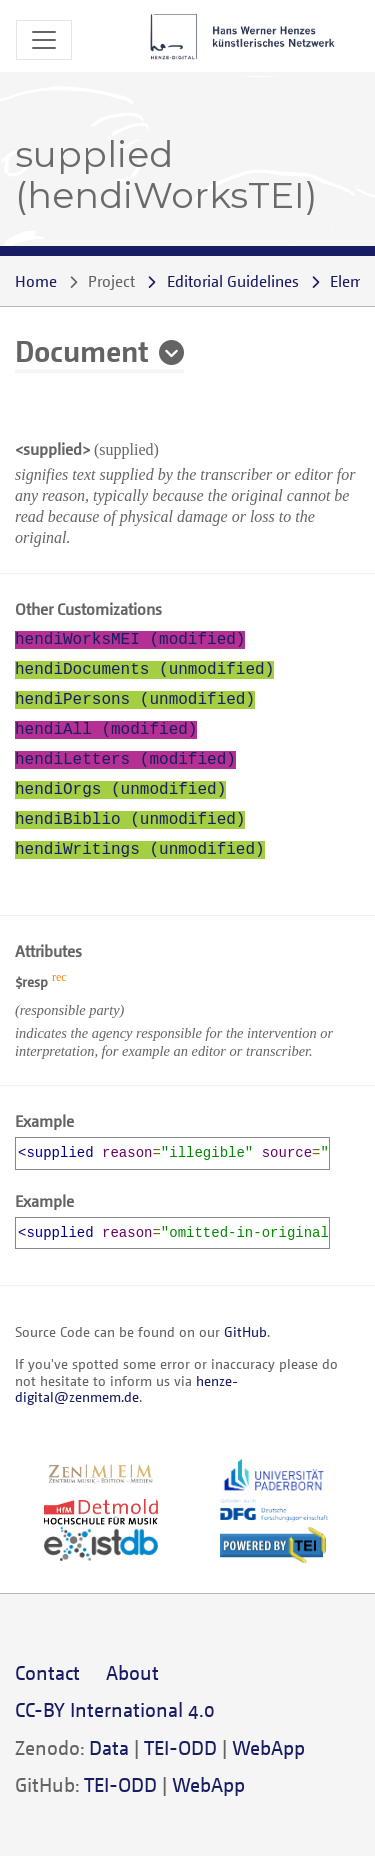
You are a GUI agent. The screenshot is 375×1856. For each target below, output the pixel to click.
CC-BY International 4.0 (115, 1709)
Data (109, 1747)
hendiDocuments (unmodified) (144, 670)
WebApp (268, 1747)
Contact (47, 1672)
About (132, 1672)
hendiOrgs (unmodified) (120, 790)
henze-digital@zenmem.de (126, 1388)
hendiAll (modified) (106, 730)
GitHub (245, 1331)
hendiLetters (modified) (125, 760)
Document (82, 350)
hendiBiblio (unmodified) (130, 820)
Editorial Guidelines (233, 281)
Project (111, 281)
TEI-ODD (180, 1747)
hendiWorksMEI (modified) (130, 640)
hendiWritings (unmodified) (140, 850)
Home (36, 281)
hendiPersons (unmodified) (135, 700)
